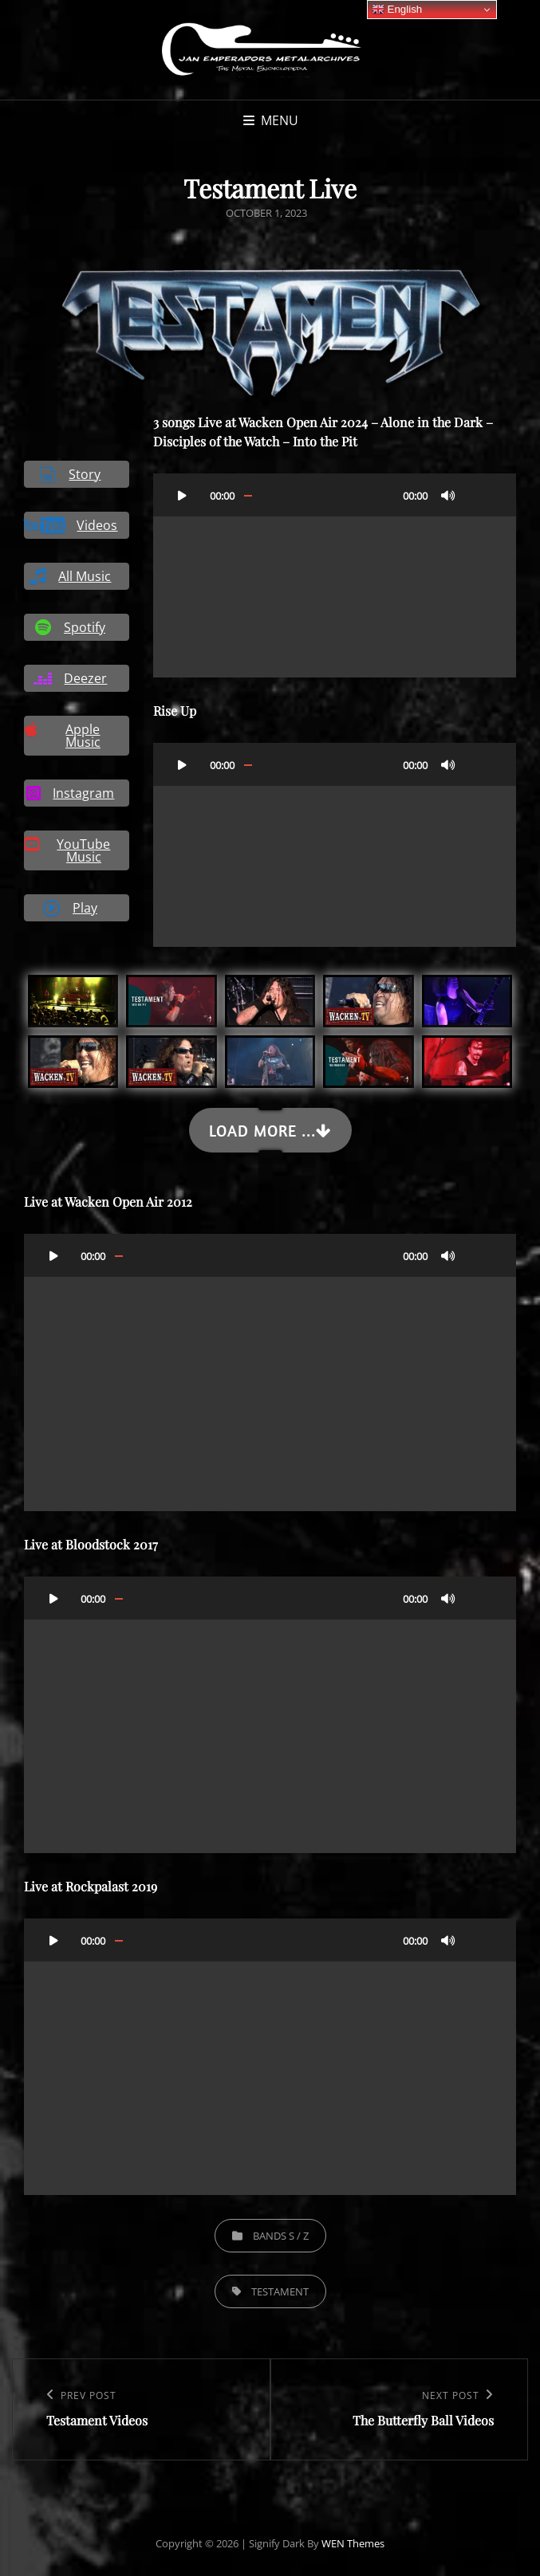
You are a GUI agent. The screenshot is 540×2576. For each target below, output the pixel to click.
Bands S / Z (281, 2235)
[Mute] (448, 495)
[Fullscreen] (480, 495)
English (397, 9)
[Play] (183, 495)
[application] (334, 575)
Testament (280, 2291)
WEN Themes (352, 2543)
